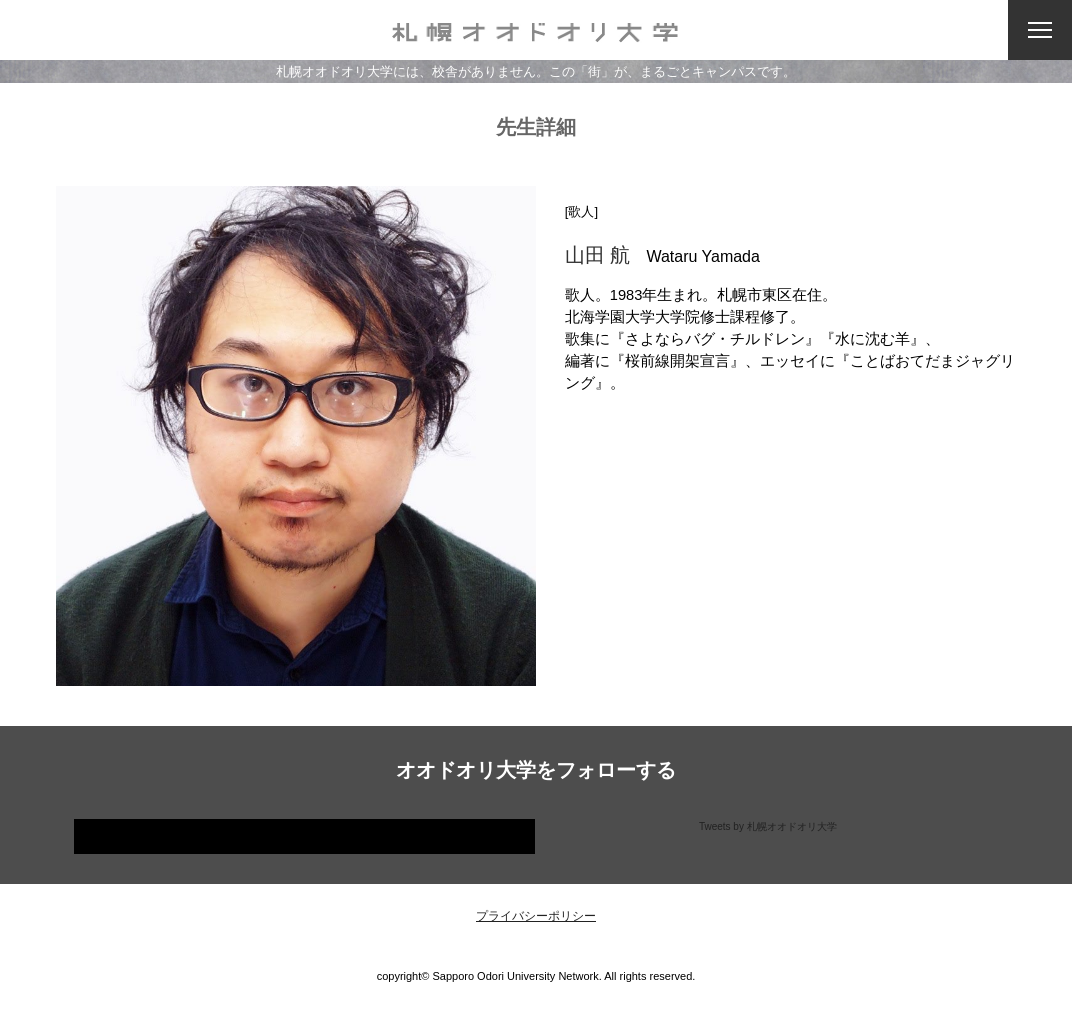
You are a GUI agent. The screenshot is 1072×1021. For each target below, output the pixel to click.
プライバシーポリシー (536, 916)
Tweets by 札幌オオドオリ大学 (768, 826)
